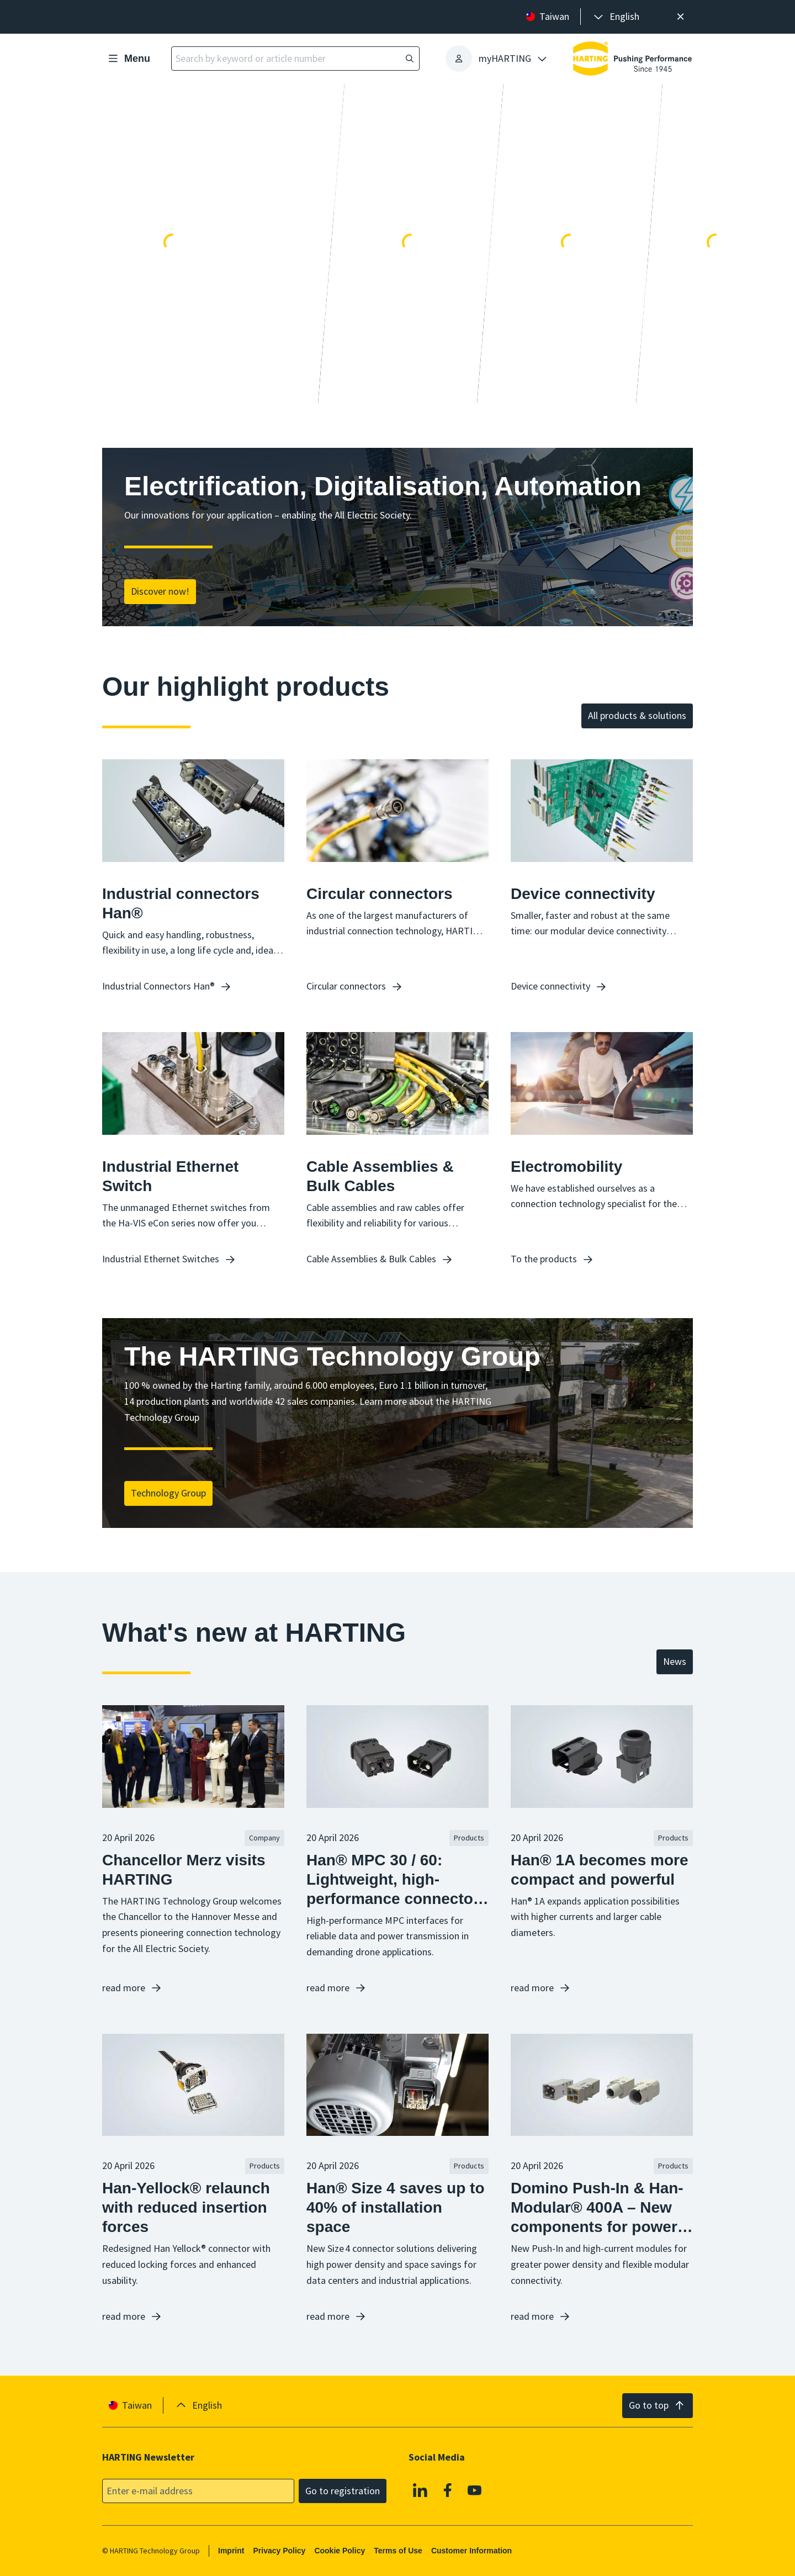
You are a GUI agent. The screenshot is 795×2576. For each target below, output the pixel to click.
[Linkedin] (420, 2489)
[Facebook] (447, 2489)
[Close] (680, 16)
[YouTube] (474, 2489)
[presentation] (615, 16)
